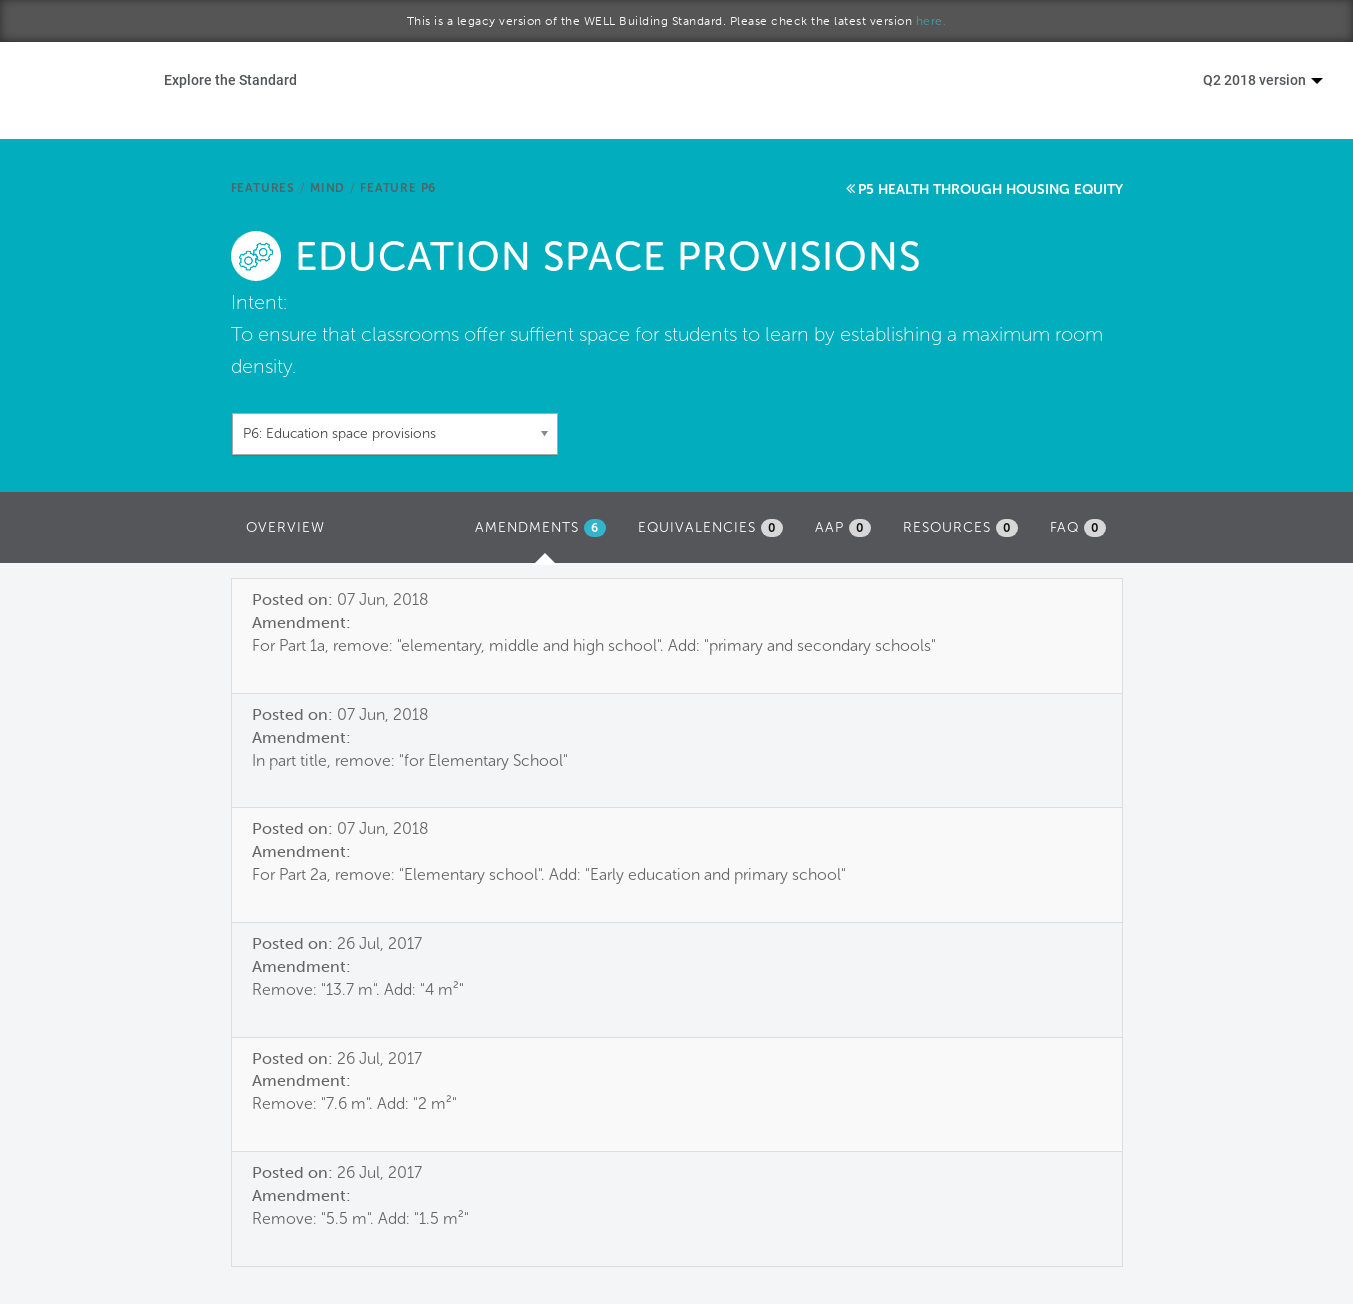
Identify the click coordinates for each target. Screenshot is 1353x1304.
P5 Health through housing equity (990, 189)
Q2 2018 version (1263, 79)
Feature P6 (398, 188)
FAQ (1078, 528)
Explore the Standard (230, 79)
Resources (960, 528)
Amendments (545, 533)
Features (263, 188)
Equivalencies (710, 528)
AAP (843, 528)
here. (931, 21)
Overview (285, 527)
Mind (327, 188)
